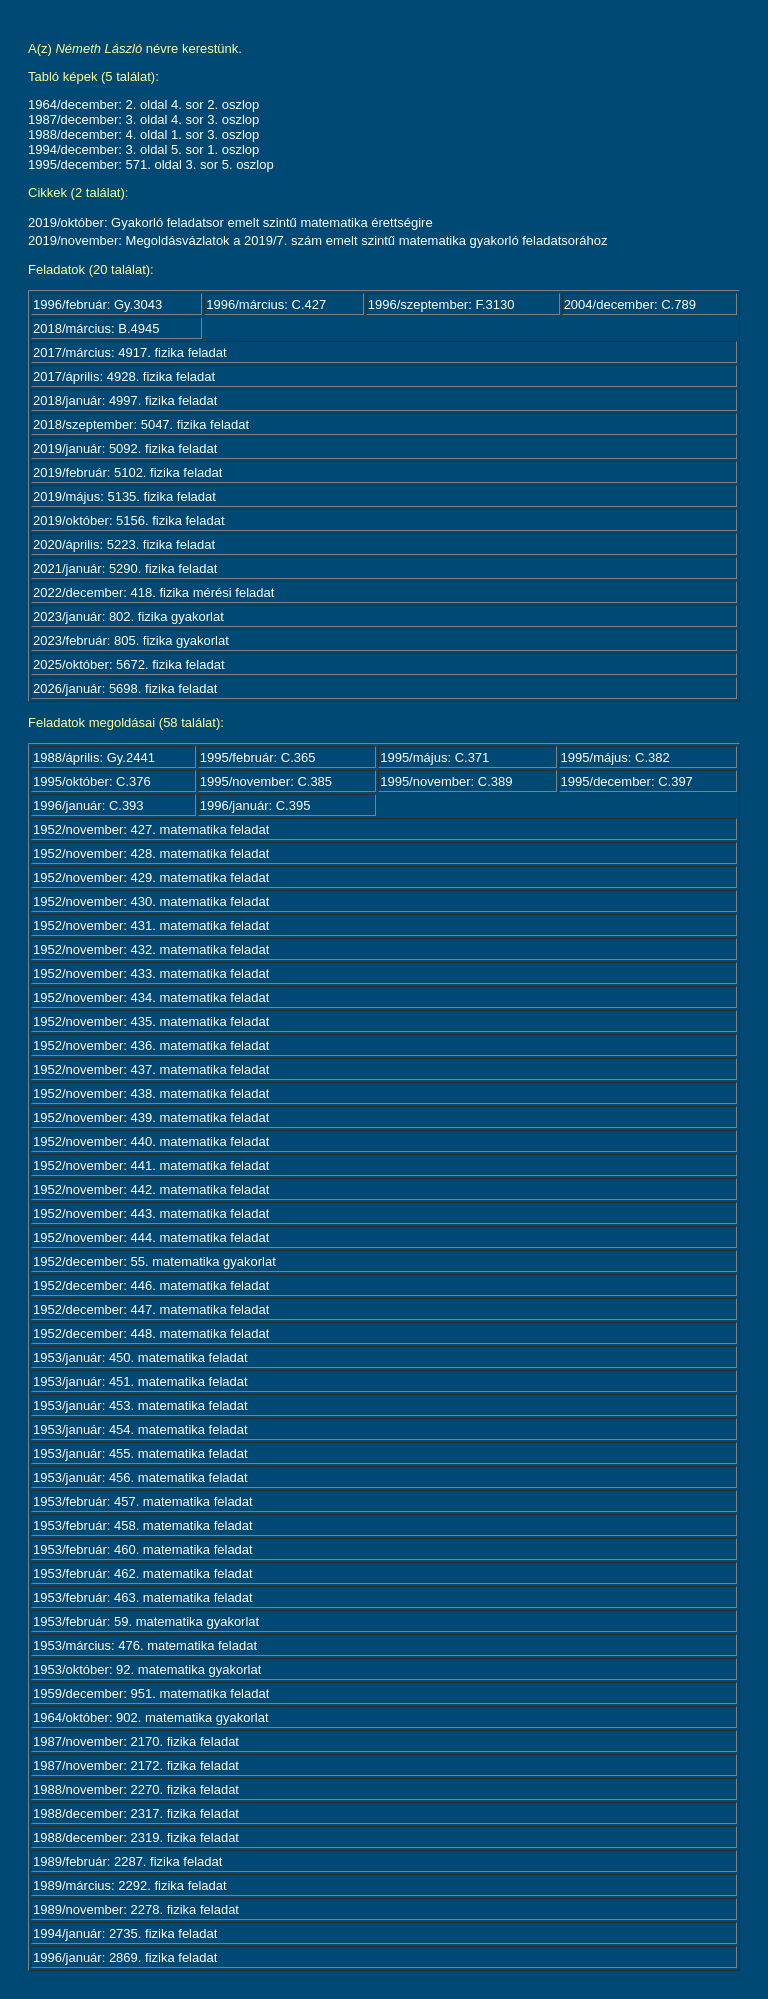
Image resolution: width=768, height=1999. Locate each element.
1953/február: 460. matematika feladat (143, 1549)
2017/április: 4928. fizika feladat (124, 376)
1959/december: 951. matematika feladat (151, 1693)
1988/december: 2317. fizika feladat (136, 1813)
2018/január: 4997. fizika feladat (125, 400)
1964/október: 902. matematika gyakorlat (151, 1717)
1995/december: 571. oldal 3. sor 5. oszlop (151, 164)
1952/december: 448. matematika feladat (151, 1333)
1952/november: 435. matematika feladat (151, 1021)
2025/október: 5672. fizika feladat (129, 664)
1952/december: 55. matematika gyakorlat (154, 1261)
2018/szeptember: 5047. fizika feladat (141, 424)
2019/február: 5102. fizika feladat (127, 472)
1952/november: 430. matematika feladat (151, 901)
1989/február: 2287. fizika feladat (127, 1861)
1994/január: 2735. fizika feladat (125, 1933)
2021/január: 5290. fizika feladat (125, 568)
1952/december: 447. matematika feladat (151, 1309)
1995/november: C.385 (266, 781)
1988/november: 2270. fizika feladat (136, 1789)
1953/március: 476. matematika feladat (145, 1645)
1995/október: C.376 (92, 781)
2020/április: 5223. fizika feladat (124, 544)
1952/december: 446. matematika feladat (151, 1285)
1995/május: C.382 (615, 757)
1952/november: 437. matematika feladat (151, 1069)
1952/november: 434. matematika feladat (151, 997)
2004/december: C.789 (630, 304)
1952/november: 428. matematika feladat (151, 853)
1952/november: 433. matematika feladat (151, 973)
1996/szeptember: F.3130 (441, 304)
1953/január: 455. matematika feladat (140, 1453)
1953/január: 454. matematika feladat (140, 1429)
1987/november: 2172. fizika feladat (136, 1765)
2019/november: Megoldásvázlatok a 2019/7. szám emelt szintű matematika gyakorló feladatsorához (318, 240)
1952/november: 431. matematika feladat (151, 925)
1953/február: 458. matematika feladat (143, 1525)
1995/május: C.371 (434, 757)
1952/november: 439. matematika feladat (151, 1117)
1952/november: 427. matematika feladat (151, 829)
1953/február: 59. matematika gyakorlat (146, 1621)
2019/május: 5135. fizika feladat (124, 496)
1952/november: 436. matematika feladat (151, 1045)
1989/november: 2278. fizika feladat (136, 1909)
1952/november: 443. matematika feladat (151, 1213)
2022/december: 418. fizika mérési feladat (153, 592)
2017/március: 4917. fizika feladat (130, 352)
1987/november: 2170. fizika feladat (136, 1741)
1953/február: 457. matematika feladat (143, 1501)
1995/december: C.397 (627, 781)
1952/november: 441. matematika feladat (151, 1165)
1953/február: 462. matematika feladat (143, 1573)
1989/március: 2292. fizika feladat (130, 1885)
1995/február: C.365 (258, 757)
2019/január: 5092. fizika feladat (125, 448)
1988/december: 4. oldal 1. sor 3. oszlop (143, 134)
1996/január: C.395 (255, 805)
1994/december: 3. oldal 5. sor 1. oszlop (143, 149)
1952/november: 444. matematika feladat (151, 1237)
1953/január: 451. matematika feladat (140, 1381)
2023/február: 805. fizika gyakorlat (131, 640)
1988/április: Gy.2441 (94, 757)
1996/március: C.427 (266, 304)
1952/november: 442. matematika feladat (151, 1189)
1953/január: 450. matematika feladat (140, 1357)
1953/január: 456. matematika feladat (140, 1477)
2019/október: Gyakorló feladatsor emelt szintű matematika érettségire (230, 222)
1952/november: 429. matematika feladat (151, 877)
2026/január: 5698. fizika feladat (125, 688)
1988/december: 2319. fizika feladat (136, 1837)
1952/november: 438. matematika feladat (151, 1093)
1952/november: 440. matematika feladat (151, 1141)
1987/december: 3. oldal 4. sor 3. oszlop (143, 119)
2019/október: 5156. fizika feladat (129, 520)
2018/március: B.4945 (96, 328)
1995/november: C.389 (446, 781)
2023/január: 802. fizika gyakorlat (128, 616)
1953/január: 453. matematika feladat (140, 1405)
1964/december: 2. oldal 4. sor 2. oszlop (143, 104)
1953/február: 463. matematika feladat (143, 1597)
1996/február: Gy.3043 (97, 304)
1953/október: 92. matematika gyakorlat (147, 1669)
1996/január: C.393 (88, 805)
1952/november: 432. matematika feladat (151, 949)
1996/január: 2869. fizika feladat (125, 1957)
